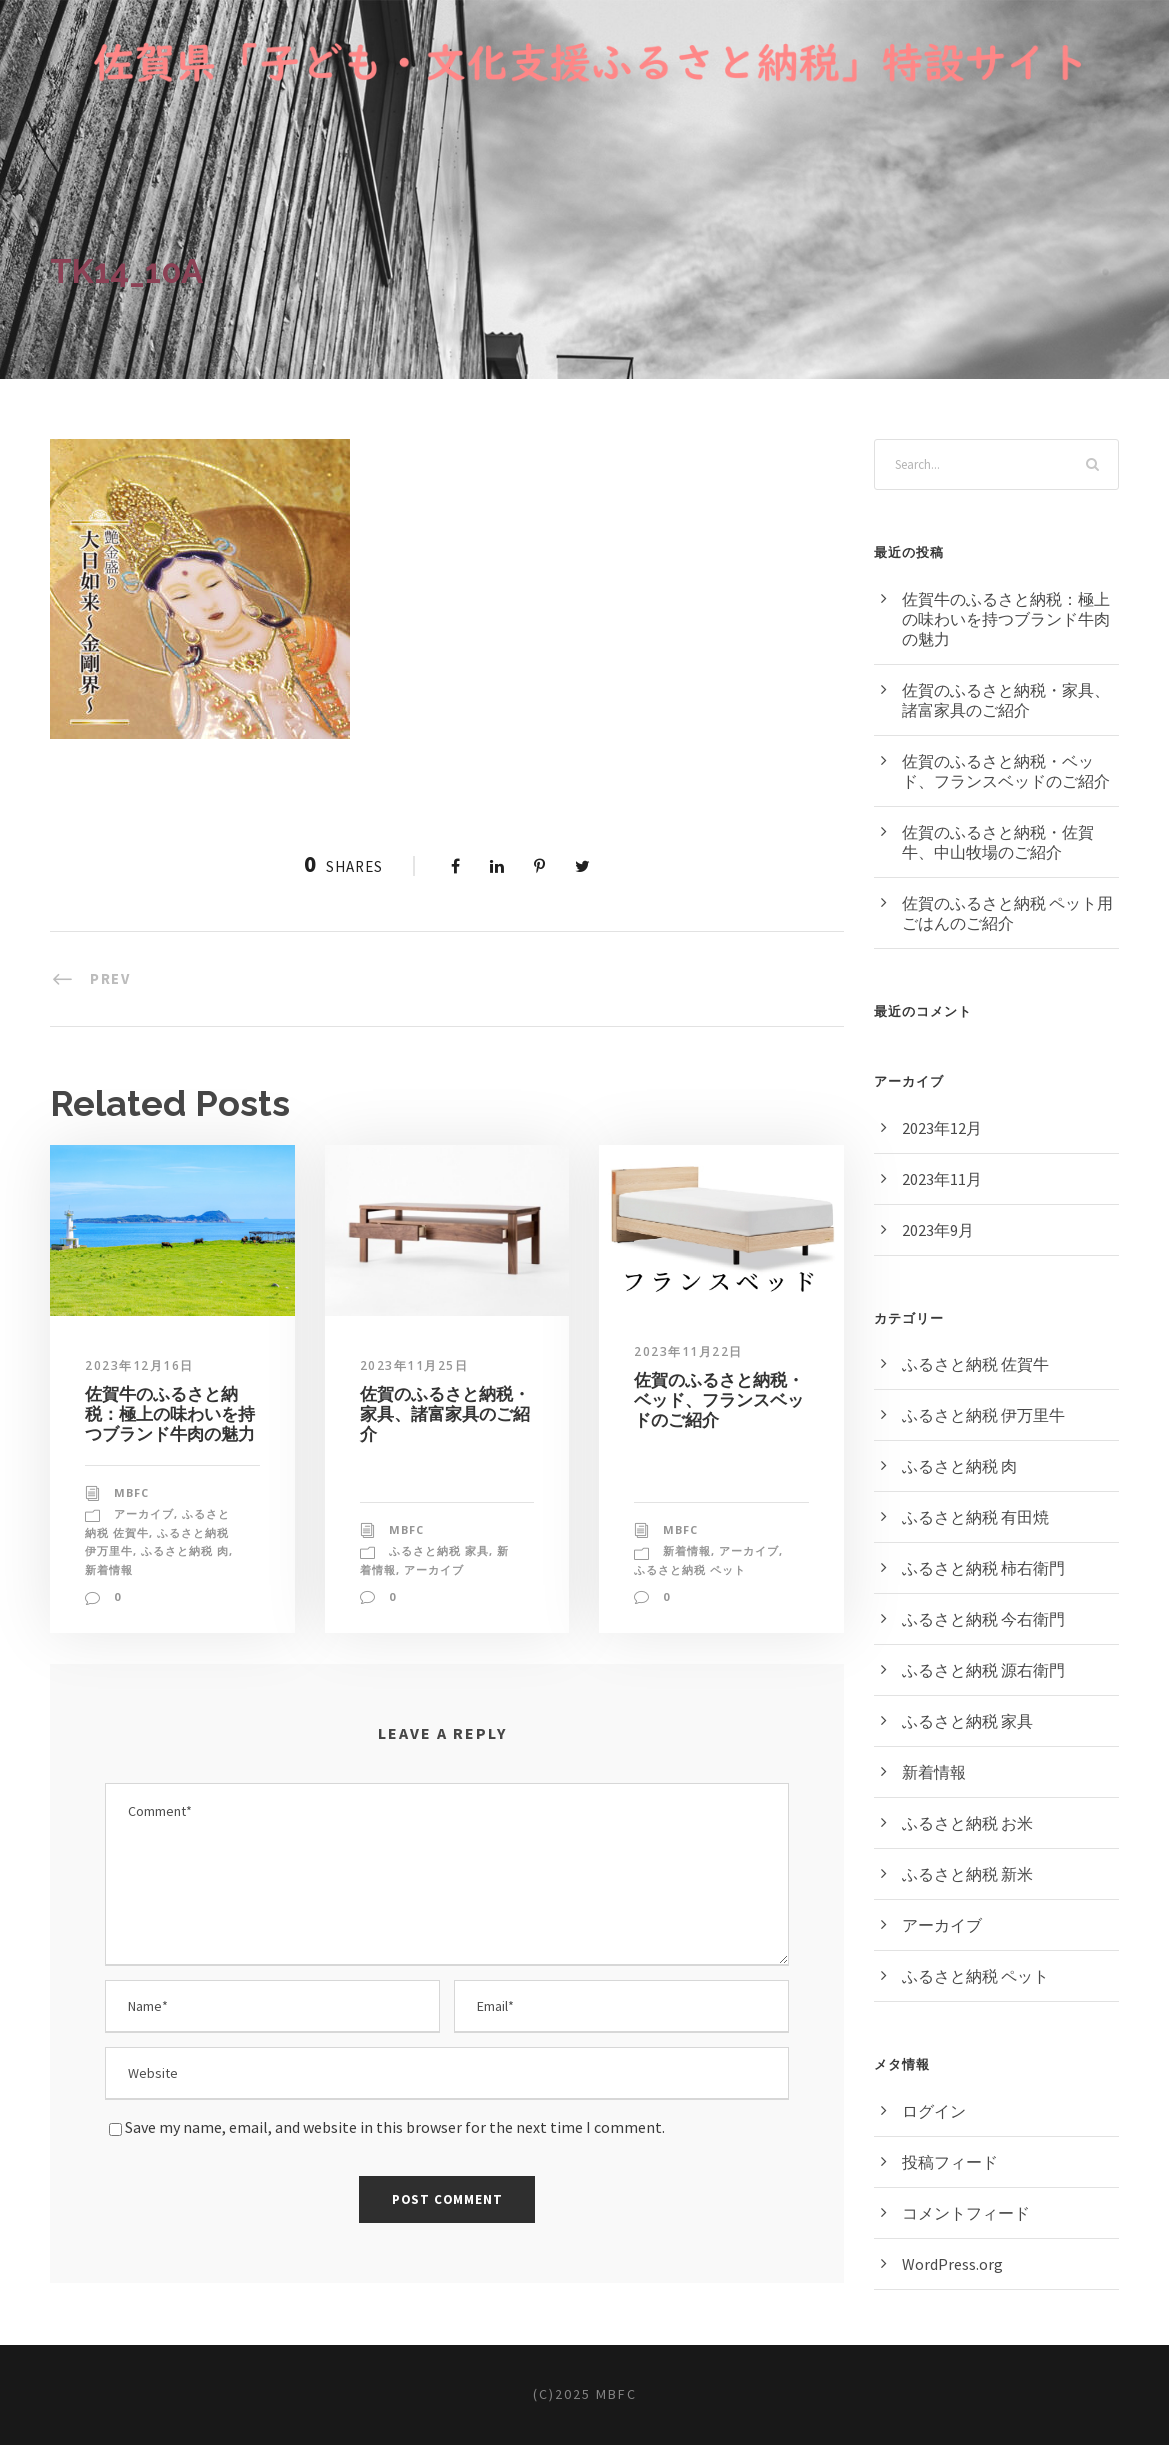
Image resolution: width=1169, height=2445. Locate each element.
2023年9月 (938, 1230)
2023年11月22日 (688, 1351)
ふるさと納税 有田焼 (975, 1517)
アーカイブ (144, 1513)
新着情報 (109, 1569)
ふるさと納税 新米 (967, 1874)
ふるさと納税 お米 (967, 1823)
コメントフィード (966, 2213)
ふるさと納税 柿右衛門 (983, 1568)
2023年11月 (942, 1179)
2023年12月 (942, 1128)
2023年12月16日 (139, 1365)
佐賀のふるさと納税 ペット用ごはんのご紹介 (1007, 913)
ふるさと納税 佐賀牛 (975, 1364)
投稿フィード (950, 2162)
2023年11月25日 (414, 1365)
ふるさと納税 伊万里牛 (983, 1415)
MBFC (131, 1492)
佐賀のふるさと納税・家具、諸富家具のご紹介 (445, 1414)
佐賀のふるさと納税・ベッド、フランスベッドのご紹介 (719, 1400)
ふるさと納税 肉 (185, 1550)
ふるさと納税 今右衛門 (983, 1619)
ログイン (934, 2111)
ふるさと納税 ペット (690, 1569)
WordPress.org (952, 2264)
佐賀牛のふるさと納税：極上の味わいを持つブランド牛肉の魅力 (170, 1414)
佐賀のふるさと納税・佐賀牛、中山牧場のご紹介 (998, 842)
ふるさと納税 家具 (439, 1550)
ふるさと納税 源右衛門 (983, 1670)
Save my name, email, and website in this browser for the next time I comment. (395, 2127)
